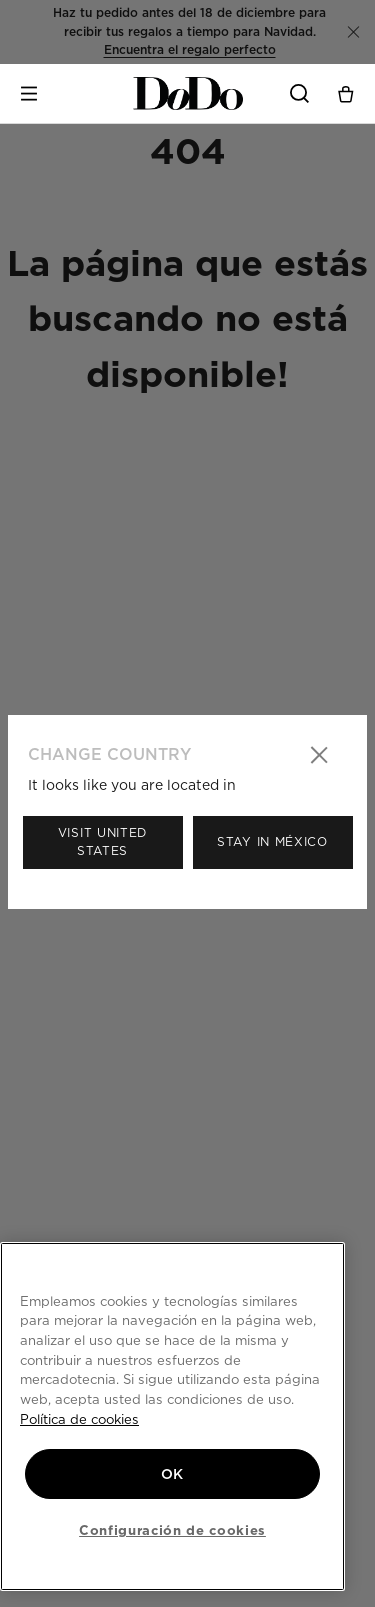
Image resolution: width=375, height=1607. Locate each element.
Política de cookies (79, 1419)
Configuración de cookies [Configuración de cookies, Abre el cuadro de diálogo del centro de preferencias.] (172, 1530)
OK (172, 1474)
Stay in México (272, 841)
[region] (172, 1416)
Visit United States (102, 841)
